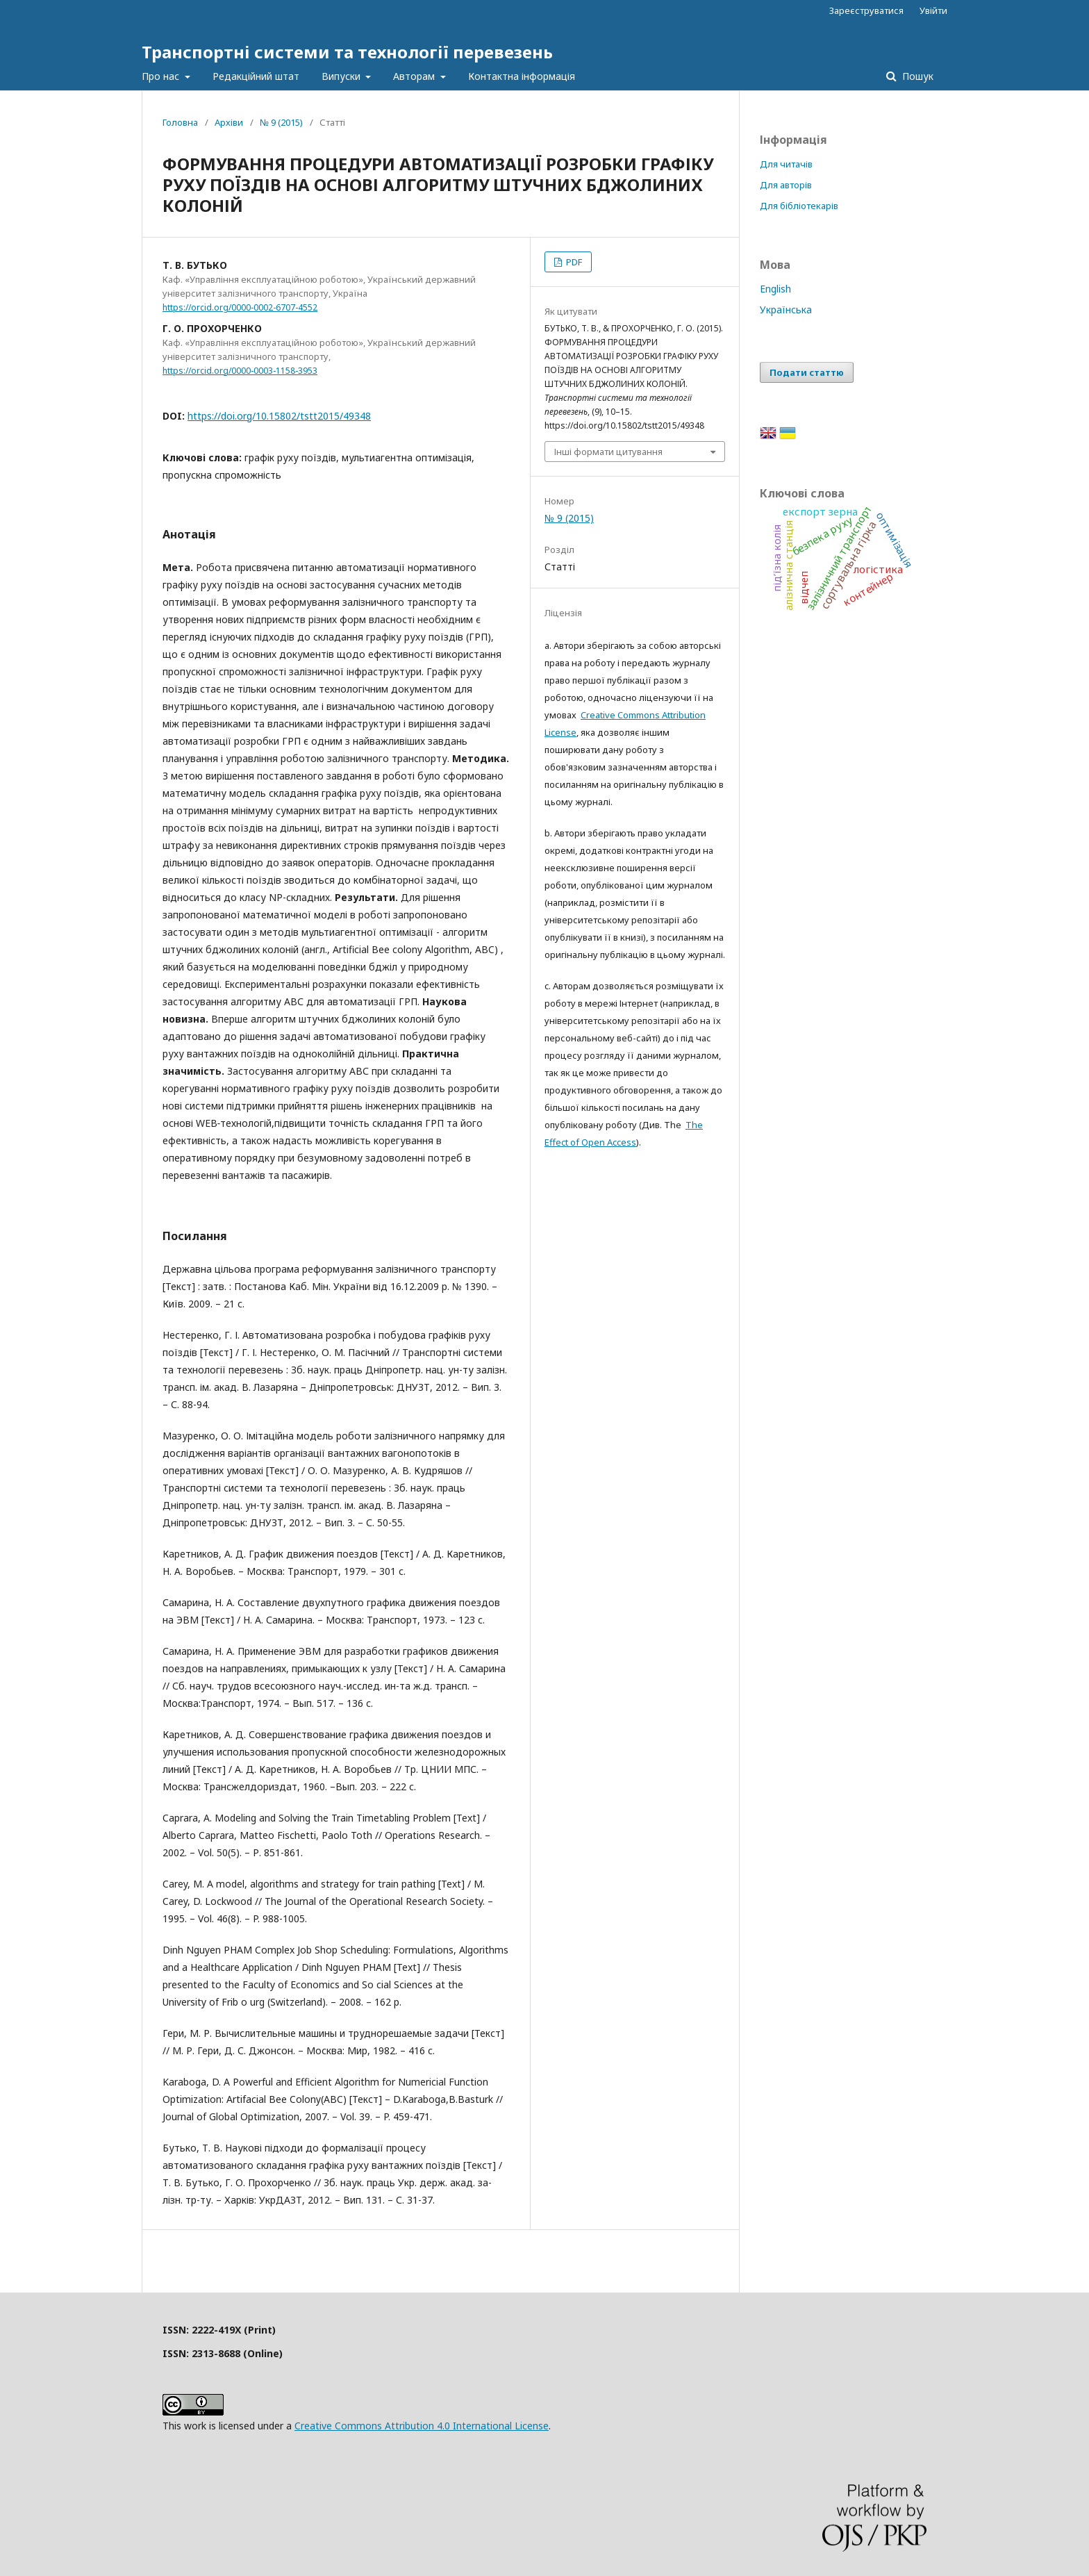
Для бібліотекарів (799, 205)
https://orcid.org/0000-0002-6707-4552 (240, 307)
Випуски (342, 76)
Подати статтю (807, 372)
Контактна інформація (521, 76)
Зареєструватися (866, 10)
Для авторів (786, 185)
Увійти (933, 10)
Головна (180, 122)
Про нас (162, 76)
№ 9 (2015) (281, 122)
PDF (573, 262)
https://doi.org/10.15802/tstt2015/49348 (279, 415)
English (775, 288)
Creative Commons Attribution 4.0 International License (421, 2425)
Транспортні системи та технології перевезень (347, 51)
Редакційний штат (256, 76)
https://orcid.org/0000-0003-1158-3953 (240, 371)
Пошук (916, 76)
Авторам (415, 76)
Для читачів (786, 164)
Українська (786, 309)
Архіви (229, 122)
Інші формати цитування (608, 451)
